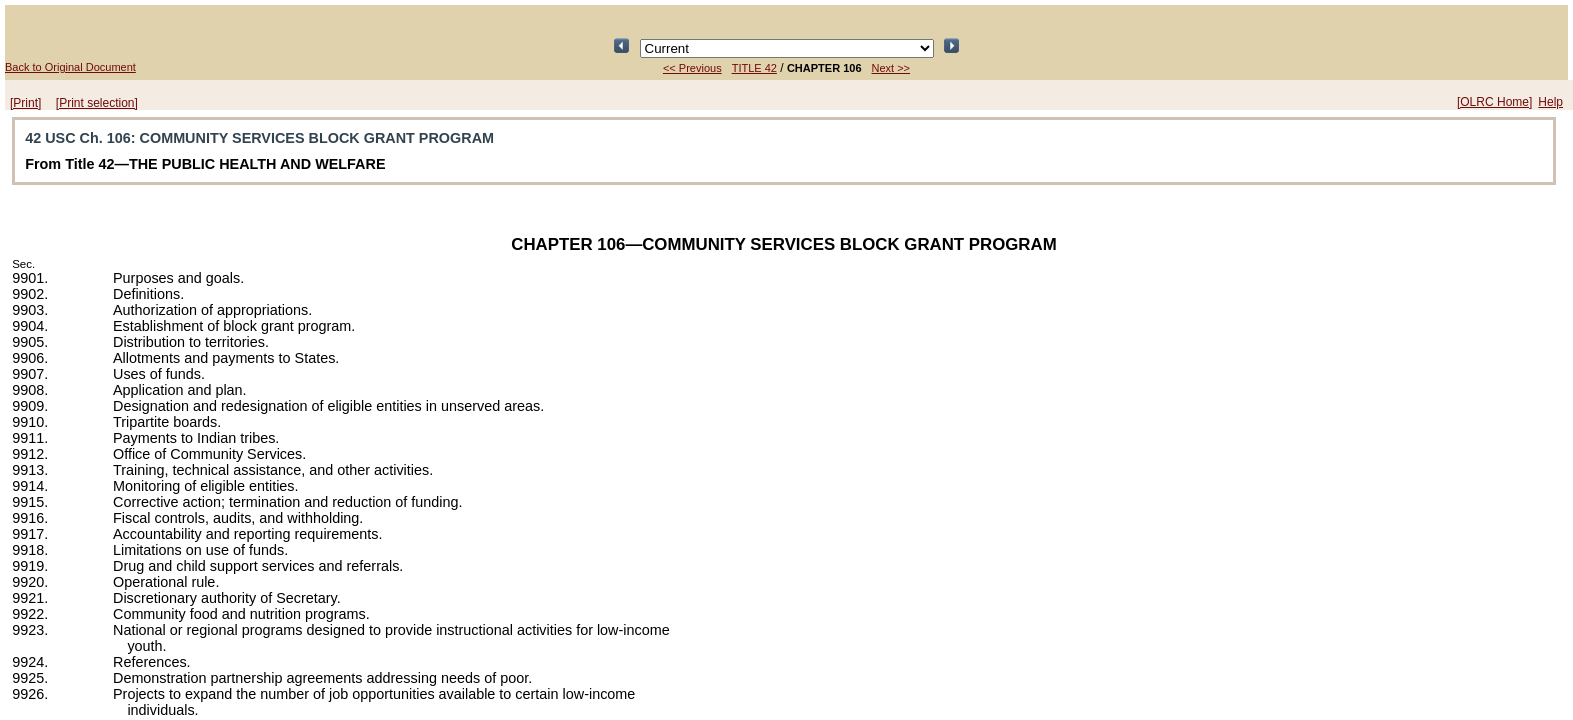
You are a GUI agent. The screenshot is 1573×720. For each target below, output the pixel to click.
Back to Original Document (70, 67)
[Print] (25, 103)
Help (1550, 102)
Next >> (891, 68)
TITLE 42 (754, 68)
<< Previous (692, 68)
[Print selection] (97, 103)
